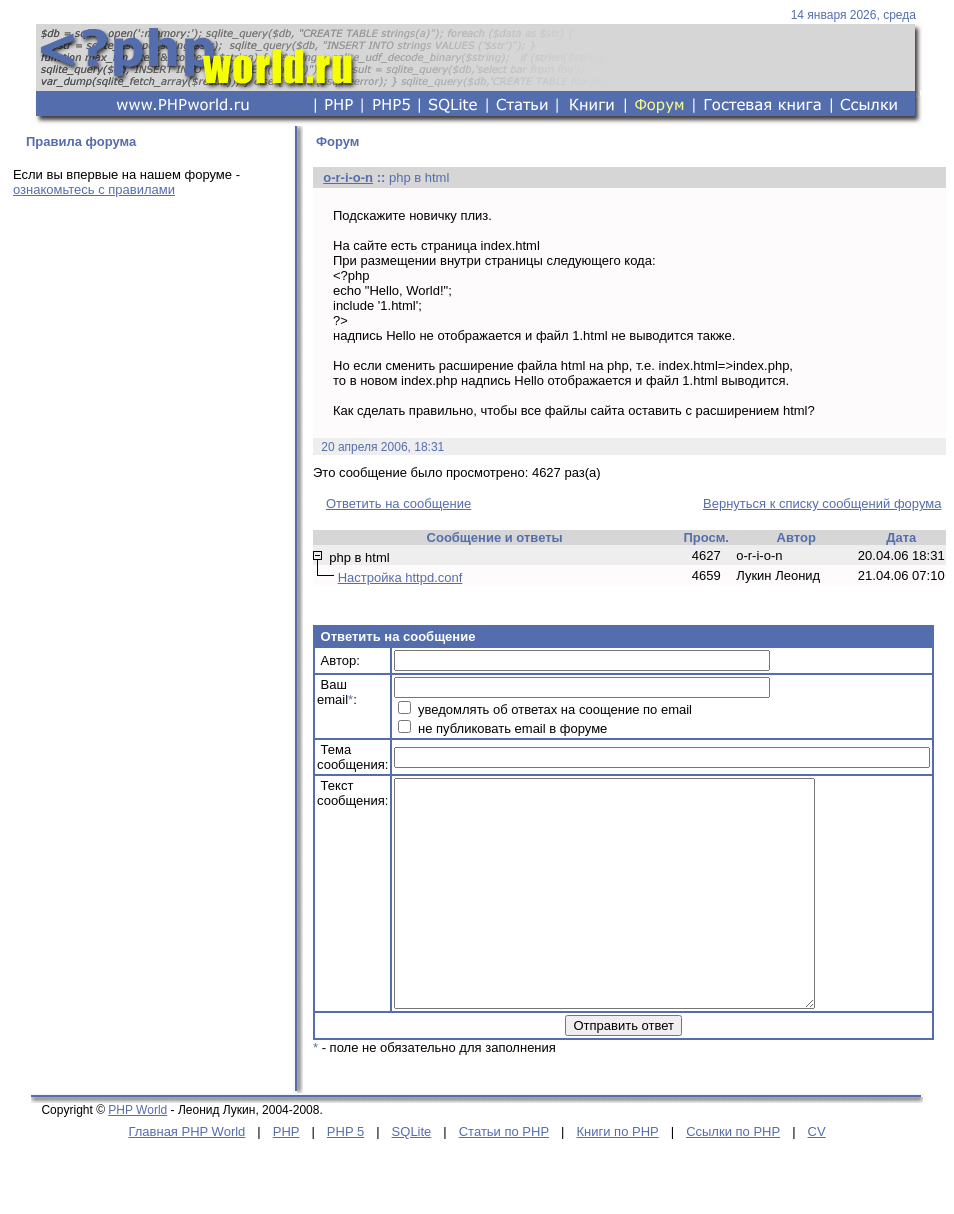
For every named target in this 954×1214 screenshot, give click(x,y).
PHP (286, 1176)
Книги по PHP (617, 1176)
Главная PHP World (186, 1176)
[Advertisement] (148, 352)
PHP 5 (345, 1176)
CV (817, 1176)
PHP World (137, 1155)
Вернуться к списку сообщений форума (822, 503)
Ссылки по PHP (733, 1176)
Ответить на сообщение (398, 503)
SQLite (412, 1176)
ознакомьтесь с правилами (94, 189)
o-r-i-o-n (348, 177)
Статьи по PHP (504, 1176)
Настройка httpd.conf (400, 577)
